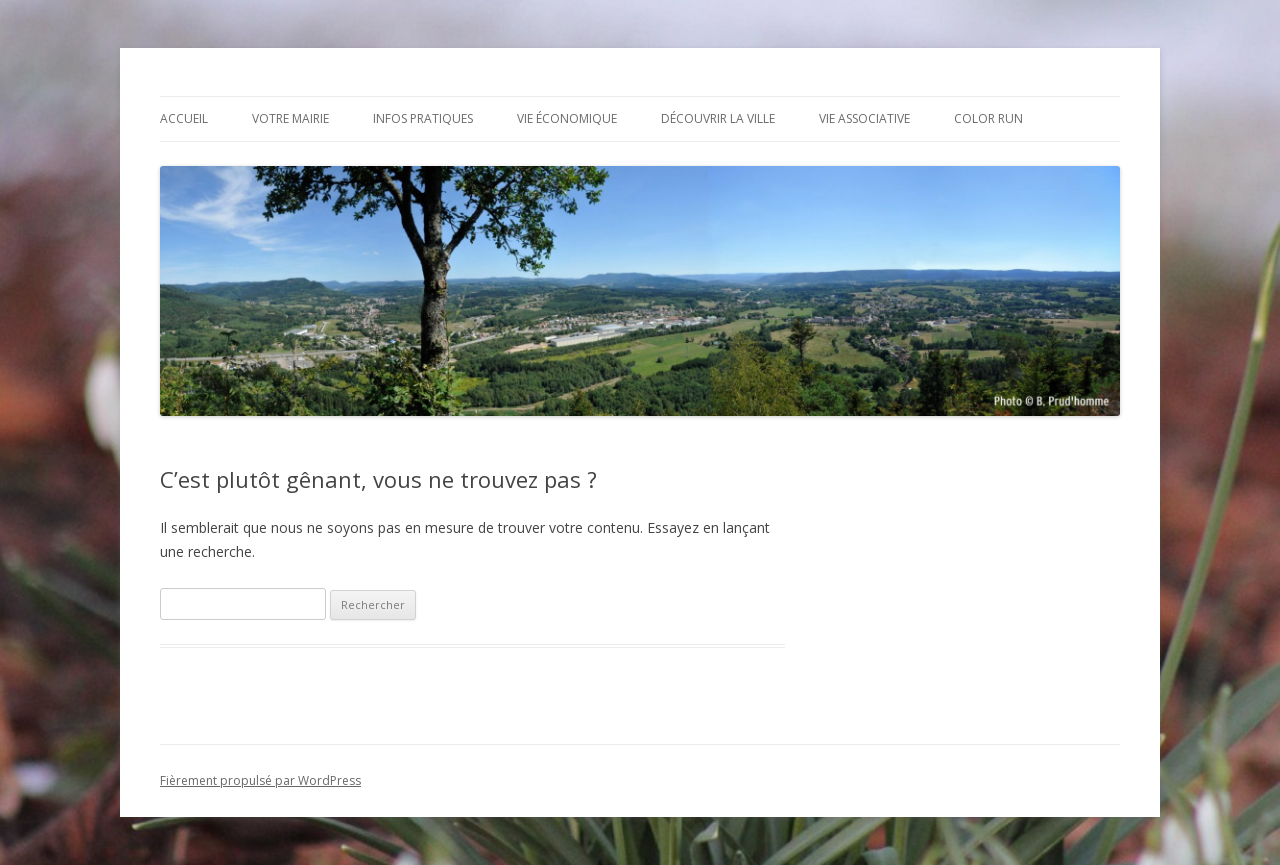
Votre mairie (290, 118)
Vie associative (864, 118)
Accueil (184, 118)
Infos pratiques (423, 118)
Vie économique (567, 118)
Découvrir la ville (718, 118)
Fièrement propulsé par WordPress (260, 780)
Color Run (988, 118)
